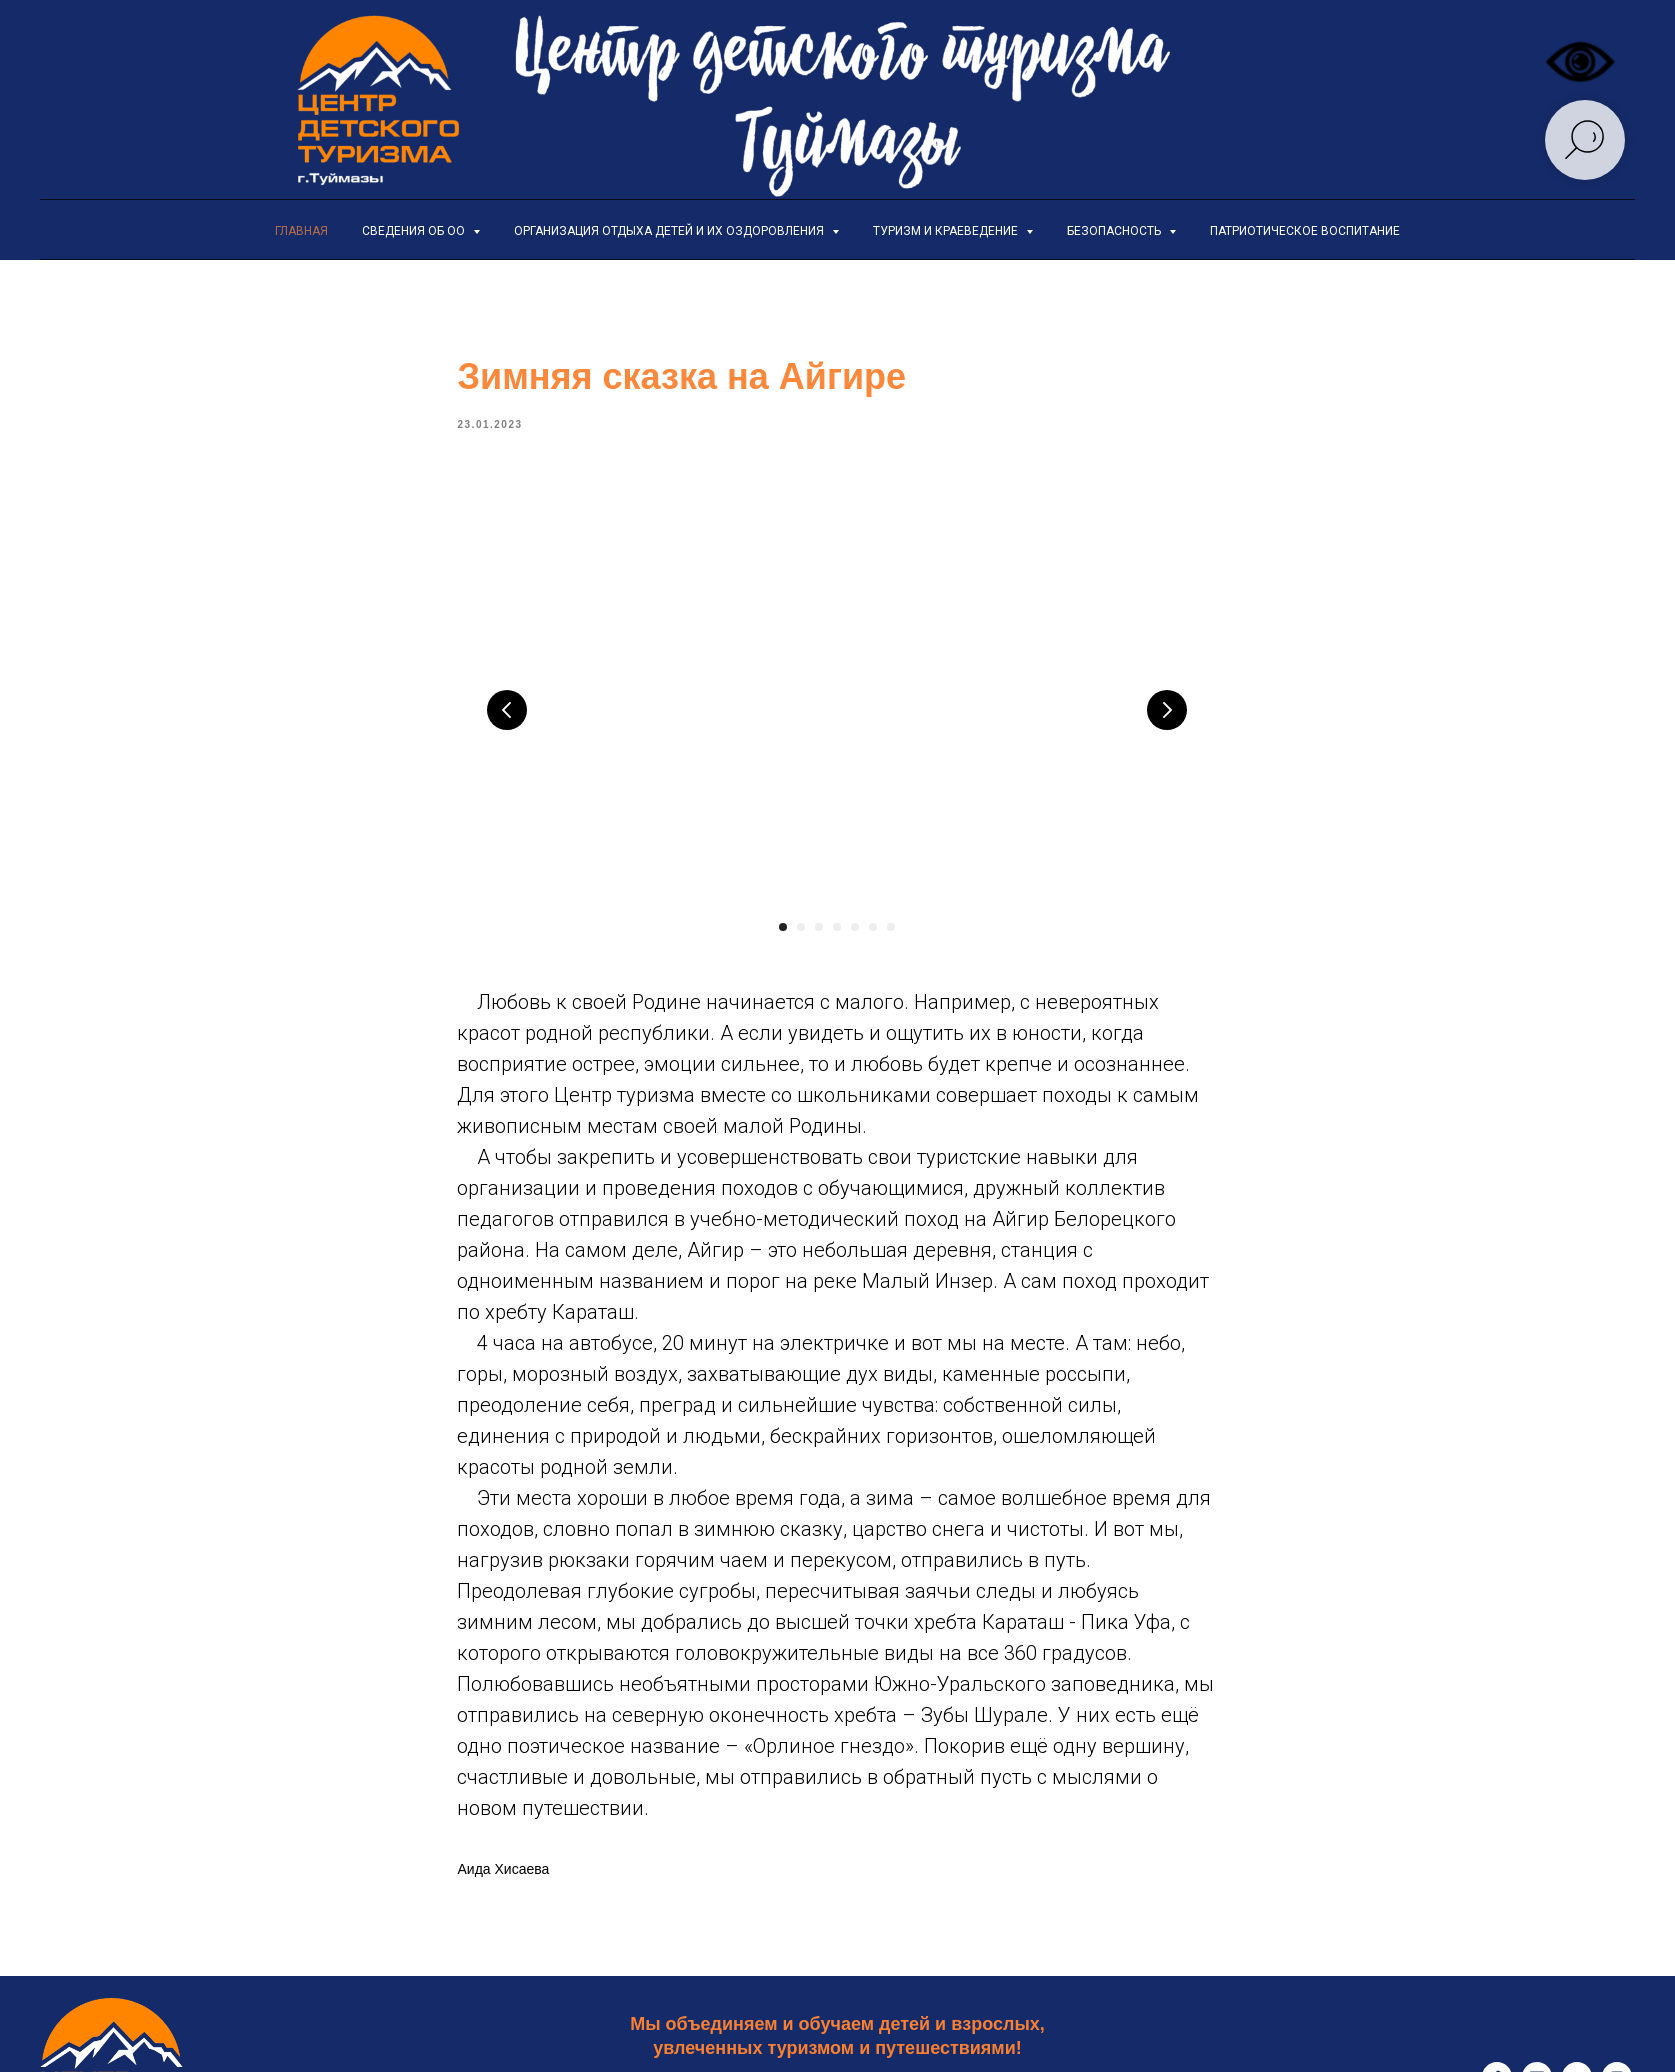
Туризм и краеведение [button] (947, 231)
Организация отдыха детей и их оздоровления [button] (670, 231)
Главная (301, 231)
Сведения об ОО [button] (415, 231)
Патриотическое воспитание (1305, 231)
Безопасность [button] (1115, 231)
